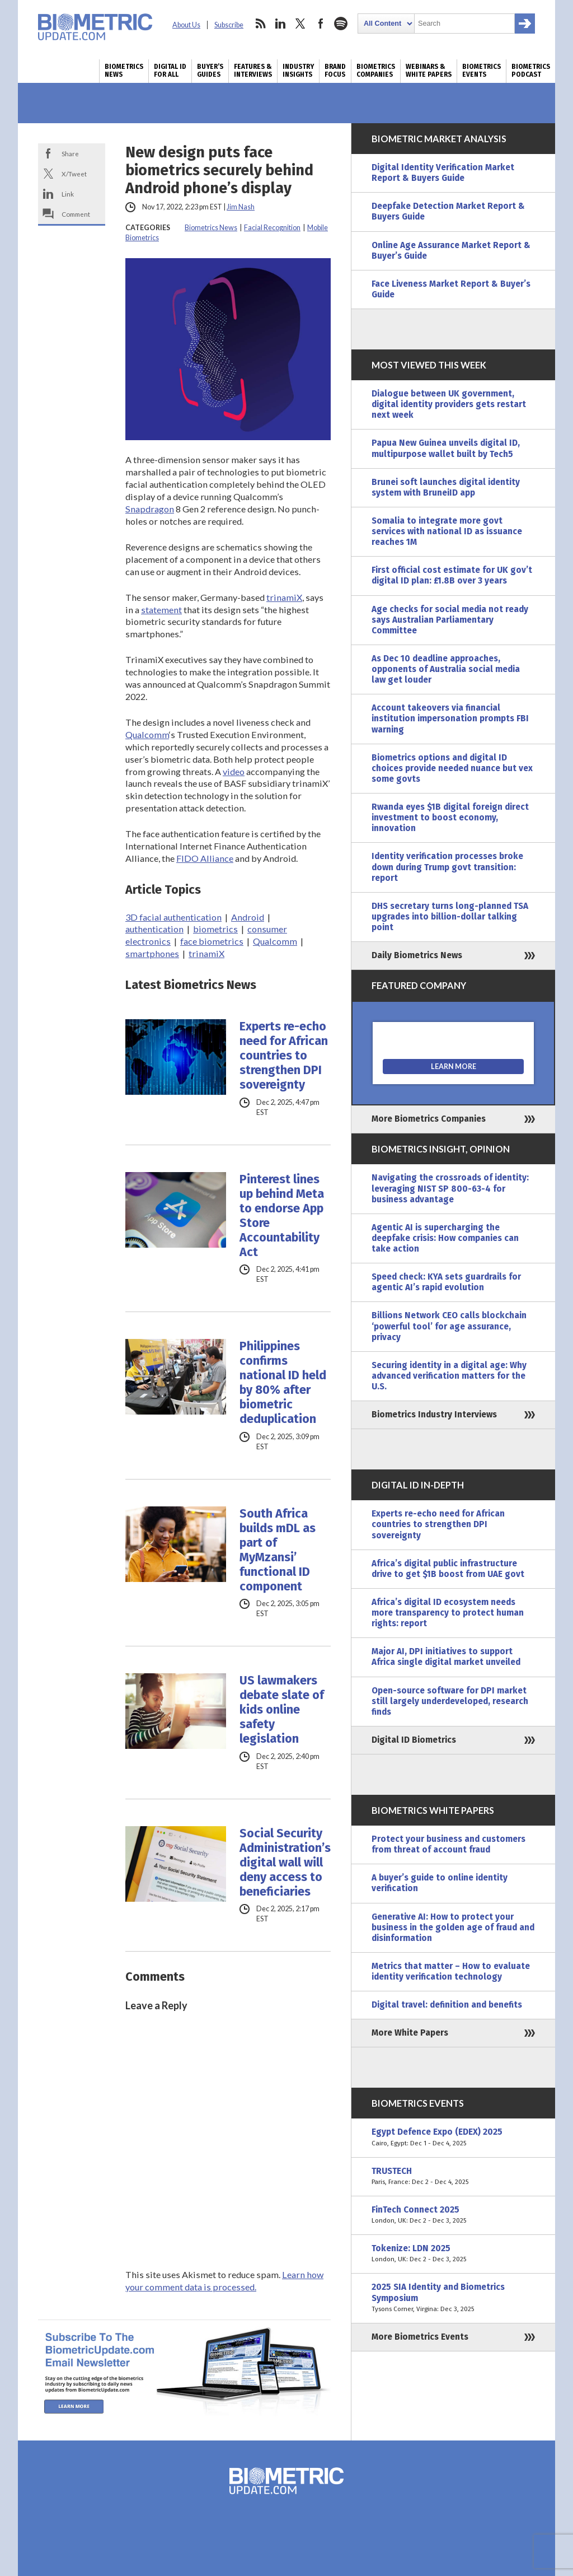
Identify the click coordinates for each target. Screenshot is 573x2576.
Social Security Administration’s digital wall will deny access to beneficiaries (285, 1862)
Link (68, 194)
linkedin (280, 23)
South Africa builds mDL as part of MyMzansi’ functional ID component (277, 1550)
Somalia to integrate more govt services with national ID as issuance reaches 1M (447, 531)
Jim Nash (241, 207)
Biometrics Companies (375, 70)
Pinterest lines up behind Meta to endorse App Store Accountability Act (281, 1215)
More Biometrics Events (420, 2337)
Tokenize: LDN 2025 (453, 2254)
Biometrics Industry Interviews (434, 1415)
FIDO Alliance (204, 858)
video (234, 771)
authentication (154, 928)
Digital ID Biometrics (414, 1740)
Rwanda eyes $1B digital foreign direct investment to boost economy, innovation (450, 817)
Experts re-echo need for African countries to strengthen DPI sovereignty (283, 1055)
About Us (186, 25)
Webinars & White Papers (429, 70)
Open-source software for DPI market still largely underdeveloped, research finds (450, 1701)
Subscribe (228, 25)
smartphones (152, 953)
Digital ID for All (170, 70)
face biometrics (211, 941)
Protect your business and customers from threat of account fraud (448, 1844)
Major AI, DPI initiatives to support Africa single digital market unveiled (446, 1656)
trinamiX (284, 597)
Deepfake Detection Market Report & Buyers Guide (448, 211)
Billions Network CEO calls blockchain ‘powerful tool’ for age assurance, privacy (449, 1326)
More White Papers (410, 2033)
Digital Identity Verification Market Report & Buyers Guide (443, 172)
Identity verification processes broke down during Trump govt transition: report (447, 867)
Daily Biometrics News (417, 955)
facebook (321, 23)
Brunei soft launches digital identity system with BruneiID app (446, 487)
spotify (341, 23)
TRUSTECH (453, 2176)
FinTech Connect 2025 (453, 2215)
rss (260, 23)
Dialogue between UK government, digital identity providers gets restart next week (449, 404)
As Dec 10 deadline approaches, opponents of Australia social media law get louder (446, 669)
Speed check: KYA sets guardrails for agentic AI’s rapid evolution (446, 1282)
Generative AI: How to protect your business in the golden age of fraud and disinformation (453, 1927)
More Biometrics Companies (429, 1119)
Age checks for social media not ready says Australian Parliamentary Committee (450, 620)
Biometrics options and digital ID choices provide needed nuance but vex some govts (452, 768)
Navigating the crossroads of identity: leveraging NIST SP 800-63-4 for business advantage (450, 1188)
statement (161, 609)
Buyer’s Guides (210, 70)
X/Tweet (74, 174)
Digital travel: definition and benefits (447, 2005)
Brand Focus (335, 70)
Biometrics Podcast (530, 70)
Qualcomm (147, 734)
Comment (76, 214)
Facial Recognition (272, 227)
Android (247, 917)
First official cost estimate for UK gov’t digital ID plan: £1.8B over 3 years (452, 575)
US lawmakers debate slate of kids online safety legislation (281, 1709)
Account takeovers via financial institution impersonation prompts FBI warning (450, 718)
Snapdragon (149, 508)
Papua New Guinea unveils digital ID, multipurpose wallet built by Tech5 (446, 448)
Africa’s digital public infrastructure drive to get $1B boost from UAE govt (448, 1568)
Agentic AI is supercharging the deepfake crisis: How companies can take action (445, 1238)
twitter (300, 23)
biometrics (215, 928)
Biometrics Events (481, 70)
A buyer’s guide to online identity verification (440, 1883)
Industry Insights (298, 70)
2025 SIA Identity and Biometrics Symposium (453, 2298)
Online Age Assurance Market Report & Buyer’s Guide (451, 250)
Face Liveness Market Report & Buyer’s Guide (451, 289)
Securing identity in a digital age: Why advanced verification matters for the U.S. (449, 1376)
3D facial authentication (173, 917)
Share (70, 153)
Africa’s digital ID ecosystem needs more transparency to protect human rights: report (448, 1612)
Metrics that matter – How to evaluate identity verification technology (451, 1971)
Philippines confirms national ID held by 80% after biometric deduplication (282, 1382)
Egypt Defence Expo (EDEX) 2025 (453, 2137)
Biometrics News (124, 70)
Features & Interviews (253, 70)
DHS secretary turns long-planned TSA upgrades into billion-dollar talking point (450, 916)
